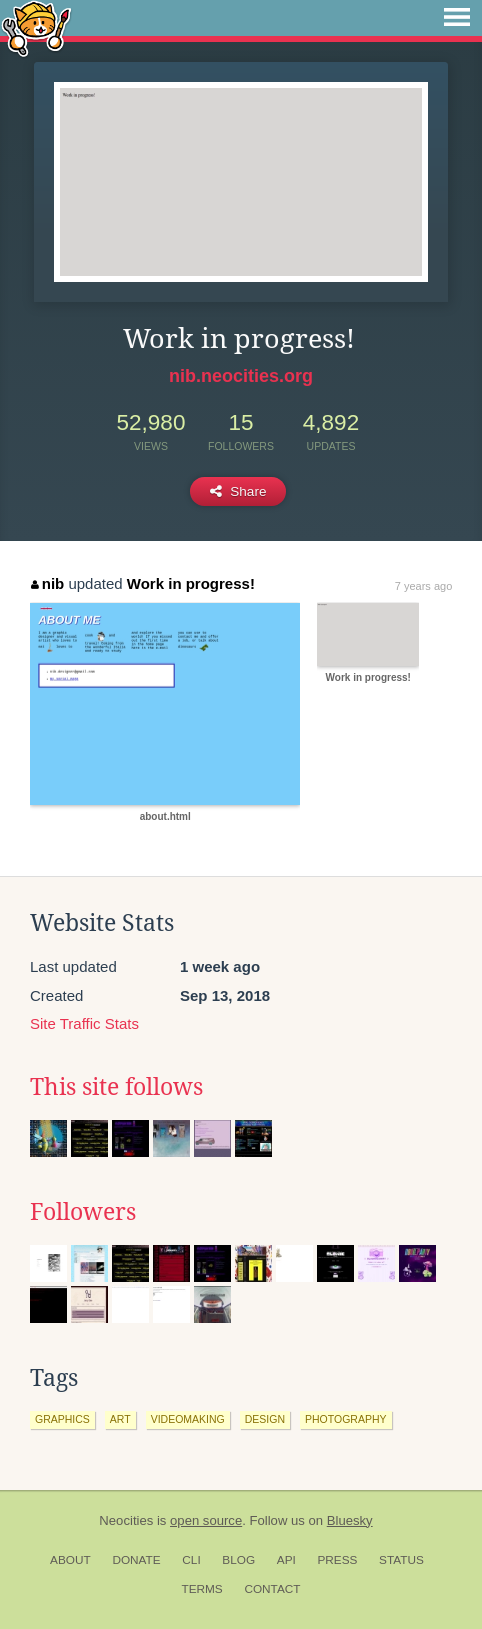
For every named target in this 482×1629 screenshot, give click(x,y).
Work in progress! (191, 583)
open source (206, 1520)
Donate (136, 1560)
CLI (191, 1560)
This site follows (116, 1087)
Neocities (126, 1520)
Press (337, 1560)
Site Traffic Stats (84, 1023)
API (286, 1560)
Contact (272, 1589)
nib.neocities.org (241, 376)
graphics (62, 1419)
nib (47, 583)
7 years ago (423, 586)
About (70, 1560)
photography (346, 1419)
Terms (201, 1589)
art (120, 1419)
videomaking (188, 1419)
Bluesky (350, 1520)
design (265, 1419)
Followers (83, 1212)
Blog (238, 1560)
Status (401, 1560)
